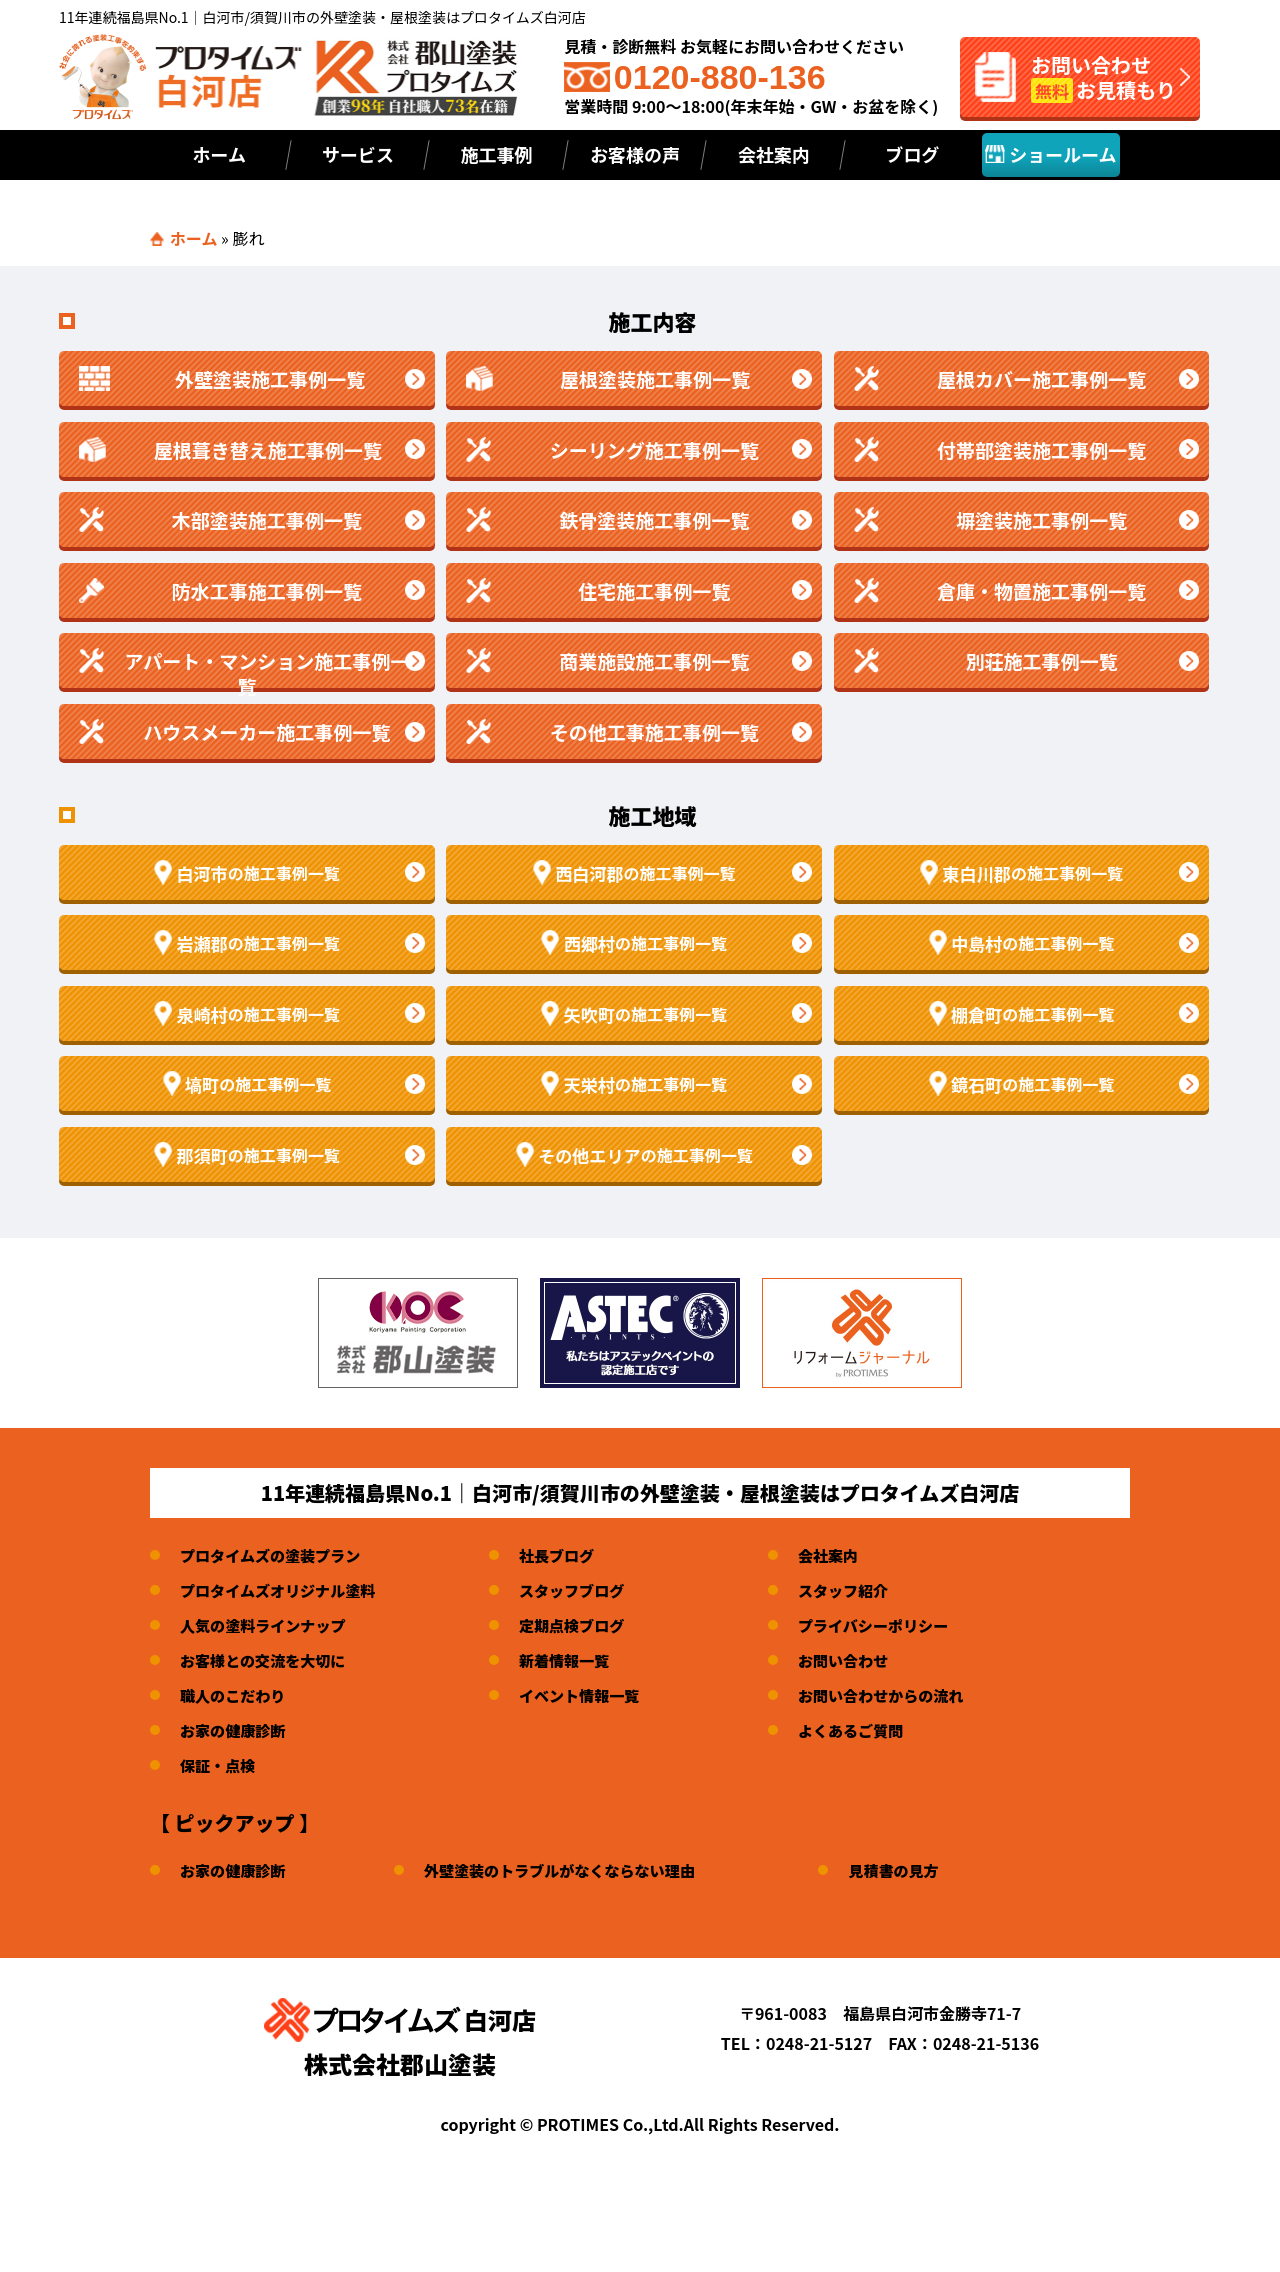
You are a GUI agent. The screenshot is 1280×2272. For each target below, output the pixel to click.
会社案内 (774, 154)
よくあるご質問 (874, 1730)
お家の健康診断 (236, 1730)
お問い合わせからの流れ (906, 1695)
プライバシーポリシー (898, 1625)
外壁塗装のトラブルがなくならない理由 (575, 1870)
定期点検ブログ (587, 1625)
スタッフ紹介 (866, 1590)
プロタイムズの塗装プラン (276, 1555)
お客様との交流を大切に (268, 1660)
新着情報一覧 (579, 1660)
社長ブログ (571, 1555)
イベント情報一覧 (595, 1695)
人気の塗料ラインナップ (268, 1625)
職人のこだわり (236, 1695)
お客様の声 (635, 154)
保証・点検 (220, 1765)
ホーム (219, 154)
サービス (358, 154)
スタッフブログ (587, 1590)
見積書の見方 (920, 1870)
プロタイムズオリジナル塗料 (284, 1590)
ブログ (912, 154)
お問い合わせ (866, 1660)
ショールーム (1051, 154)
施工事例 (496, 154)
